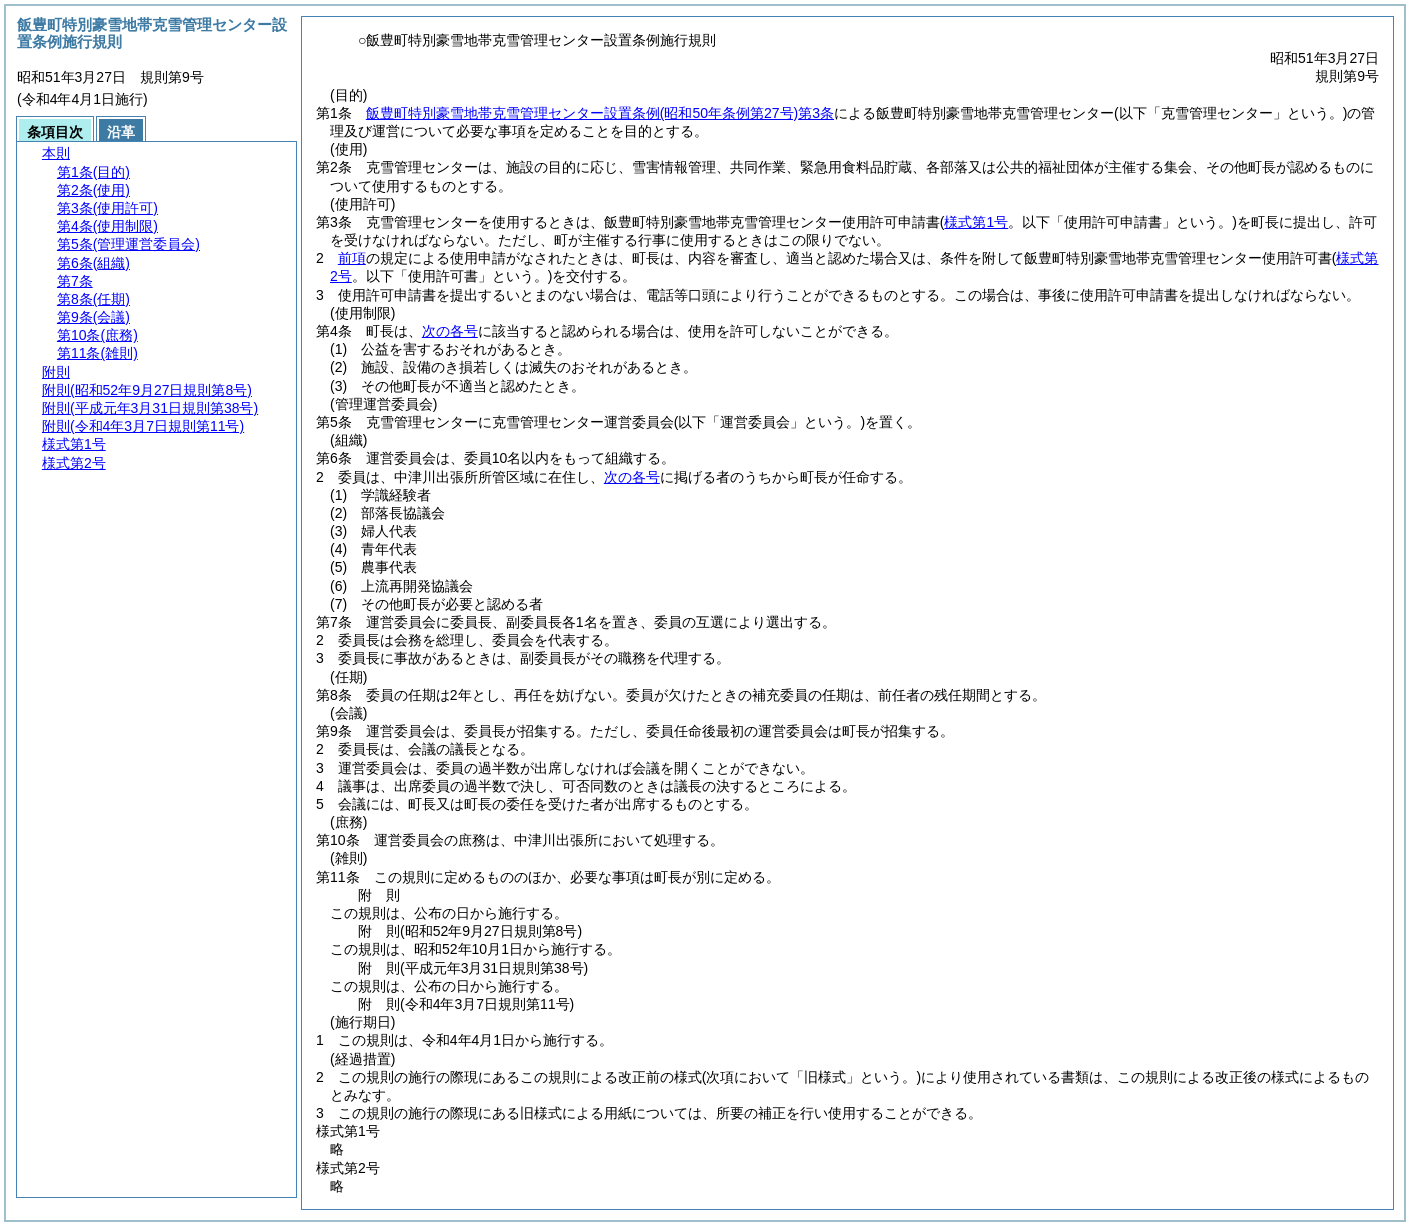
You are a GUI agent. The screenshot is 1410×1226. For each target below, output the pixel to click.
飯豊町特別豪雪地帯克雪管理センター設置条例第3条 (600, 113)
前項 (352, 258)
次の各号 (450, 331)
